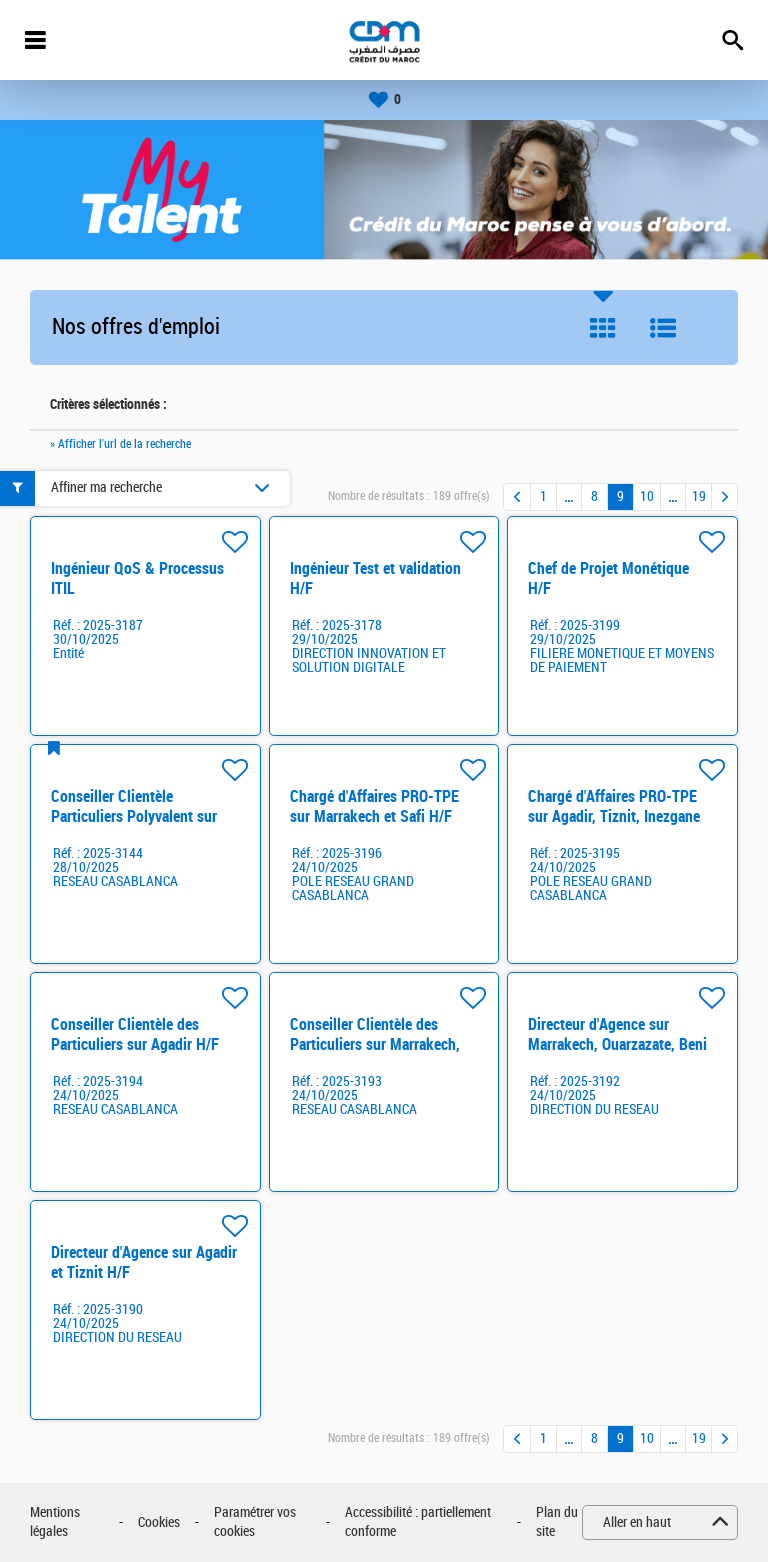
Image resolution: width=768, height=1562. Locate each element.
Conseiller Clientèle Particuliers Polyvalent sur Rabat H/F (134, 816)
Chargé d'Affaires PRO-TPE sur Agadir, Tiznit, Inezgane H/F (614, 816)
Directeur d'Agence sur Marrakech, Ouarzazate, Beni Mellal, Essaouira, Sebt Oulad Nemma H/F (620, 1054)
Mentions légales (55, 1522)
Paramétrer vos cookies (255, 1522)
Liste (663, 328)
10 (647, 496)
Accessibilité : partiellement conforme (418, 1522)
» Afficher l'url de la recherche (120, 444)
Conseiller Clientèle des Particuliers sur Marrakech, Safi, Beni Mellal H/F (375, 1044)
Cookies (159, 1522)
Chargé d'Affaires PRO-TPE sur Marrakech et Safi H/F (374, 806)
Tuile (603, 328)
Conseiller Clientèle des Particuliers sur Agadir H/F (135, 1034)
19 (699, 496)
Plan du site (557, 1522)
